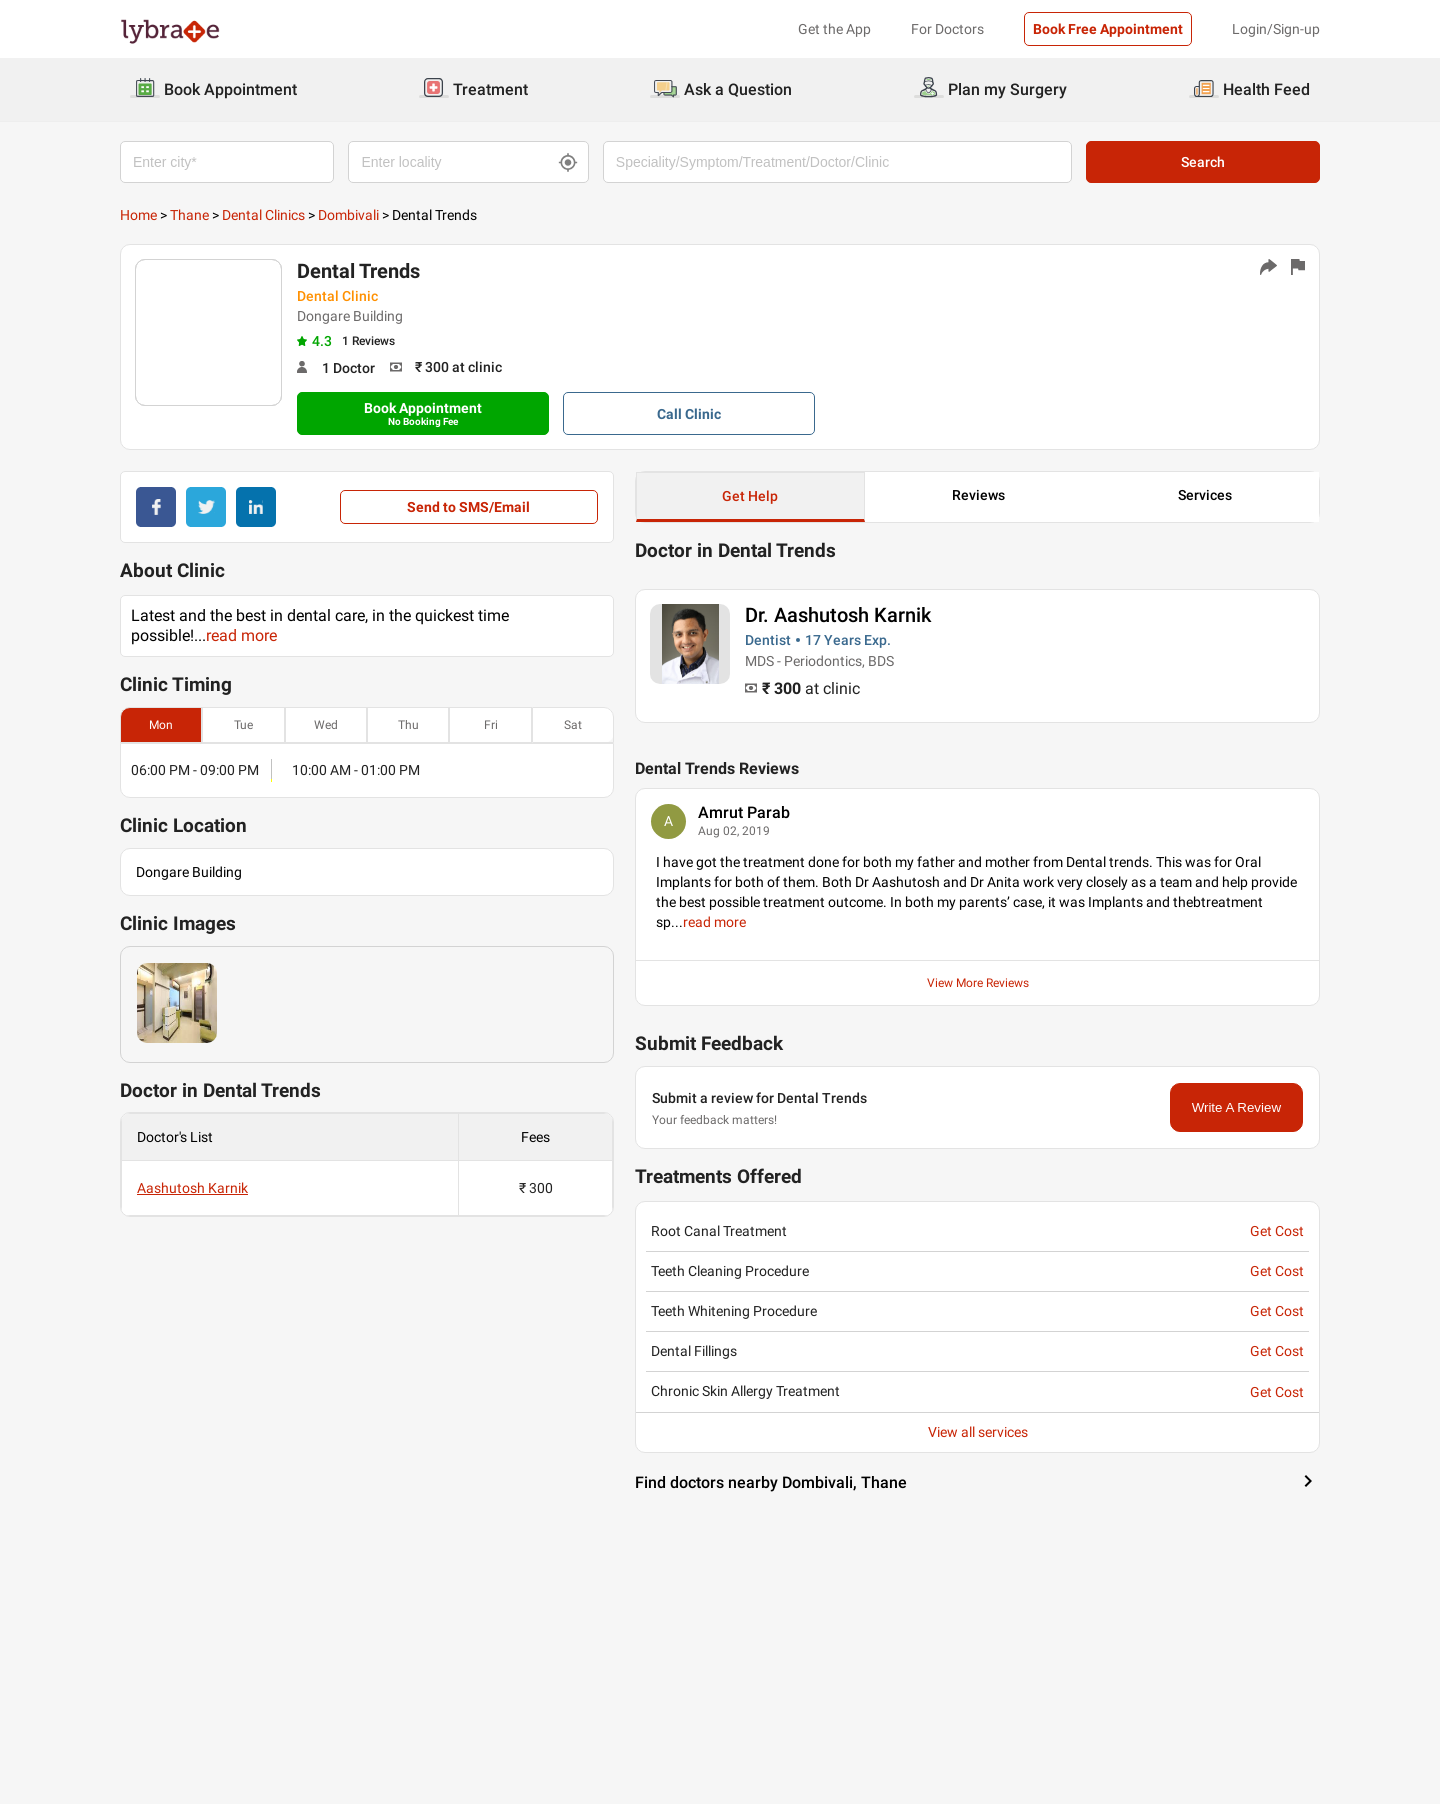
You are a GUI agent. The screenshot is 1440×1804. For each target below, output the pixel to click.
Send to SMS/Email (468, 507)
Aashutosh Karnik (192, 1188)
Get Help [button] (750, 496)
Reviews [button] (978, 495)
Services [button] (1205, 495)
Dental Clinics (263, 215)
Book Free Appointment (1108, 29)
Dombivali (348, 215)
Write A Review (1236, 1107)
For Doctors (947, 29)
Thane (189, 215)
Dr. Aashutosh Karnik (838, 615)
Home (138, 215)
